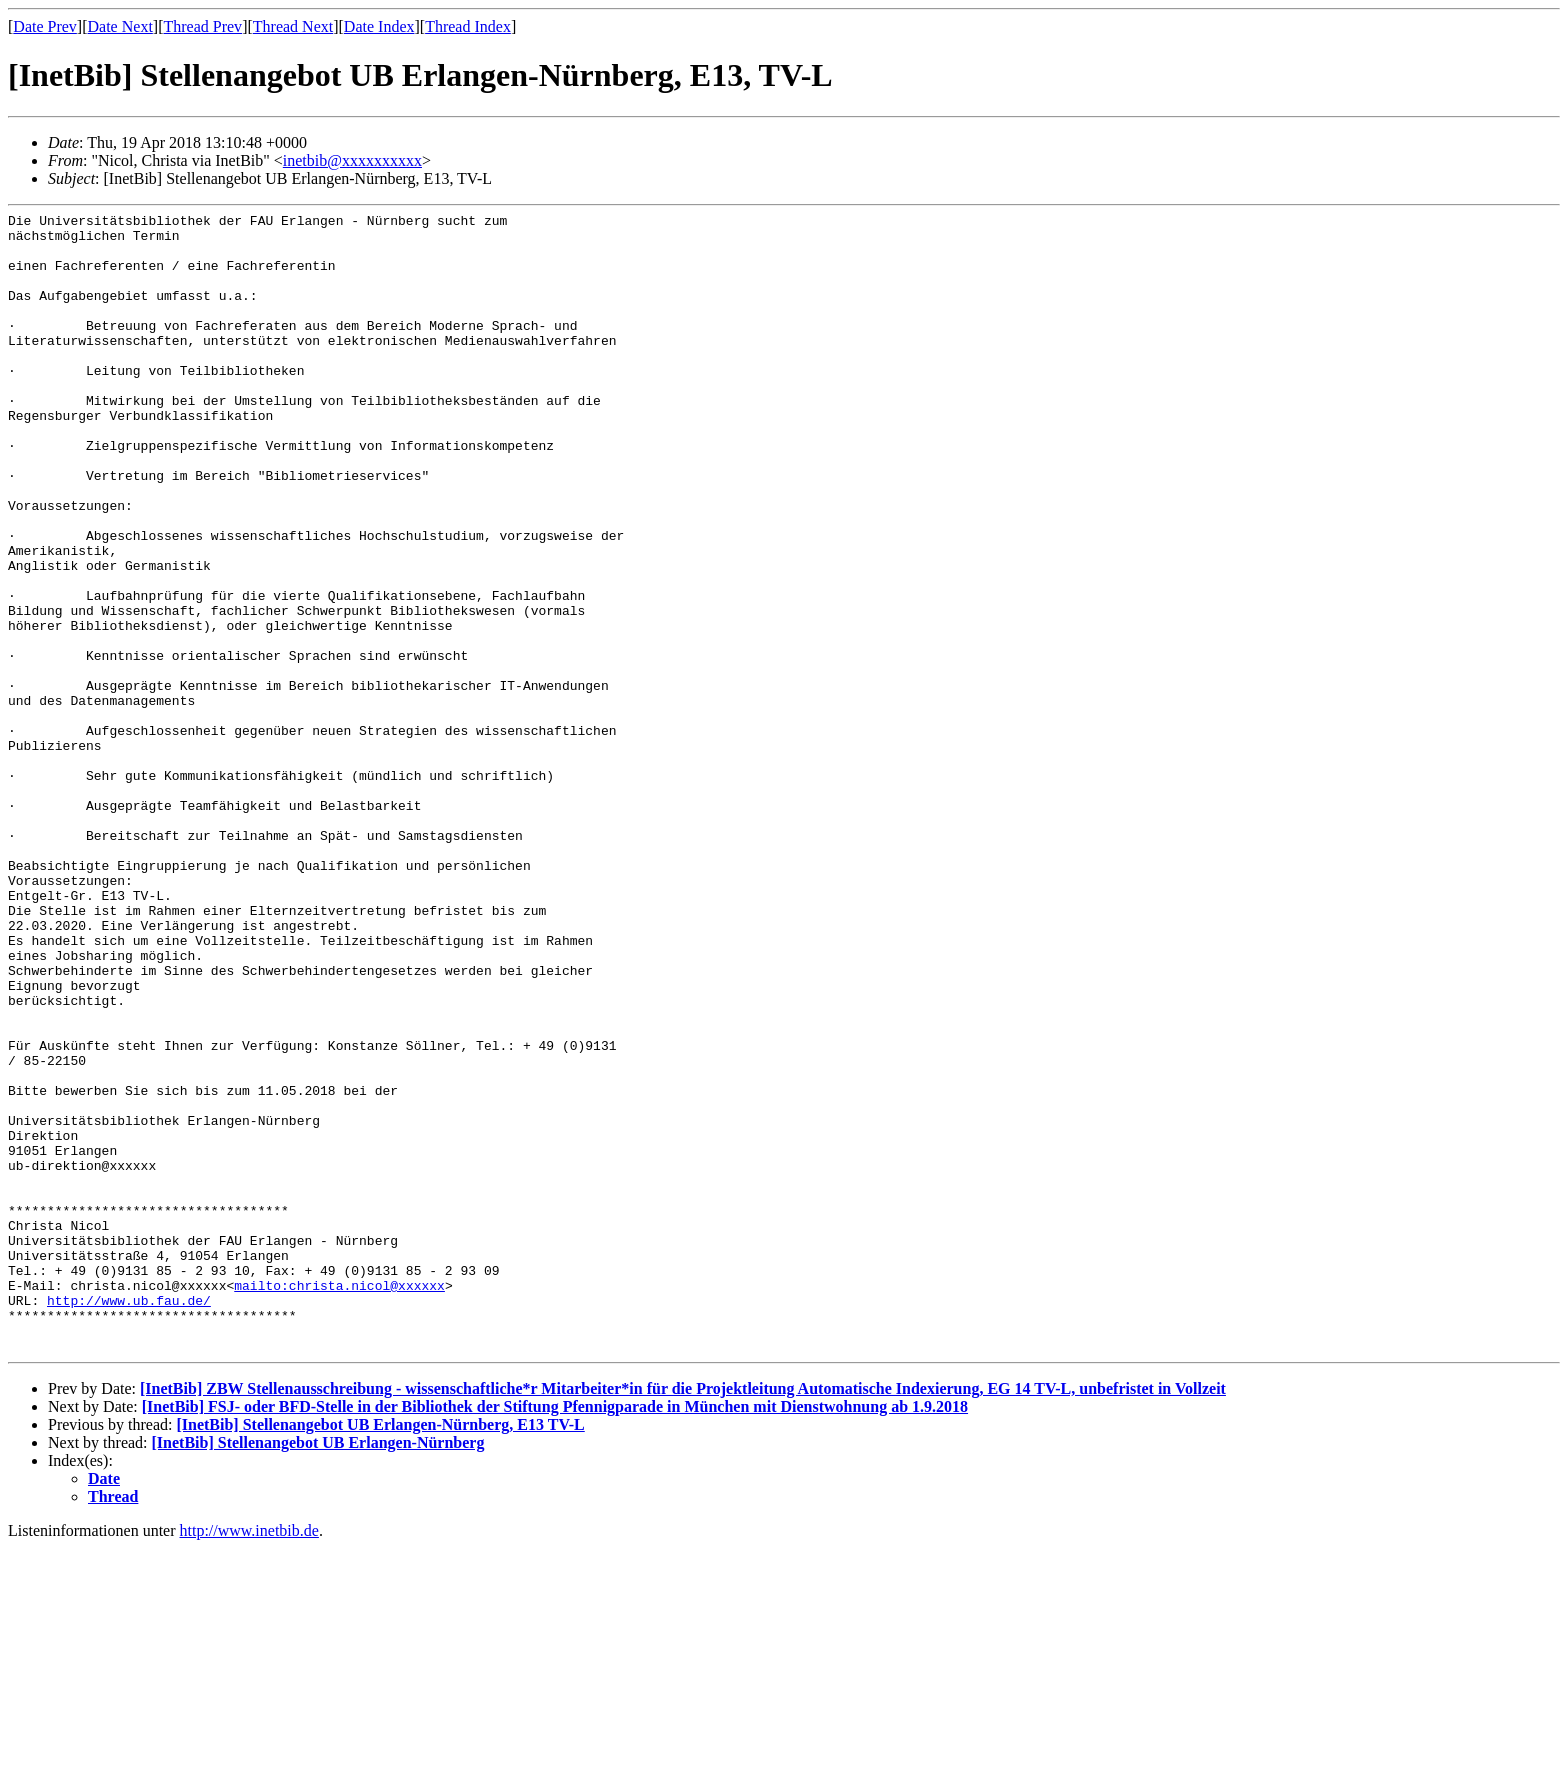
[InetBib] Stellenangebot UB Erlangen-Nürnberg (318, 1670)
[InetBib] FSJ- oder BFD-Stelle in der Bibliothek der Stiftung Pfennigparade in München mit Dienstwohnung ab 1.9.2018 (555, 1634)
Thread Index (468, 26)
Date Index (379, 26)
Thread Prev (202, 26)
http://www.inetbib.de (249, 1758)
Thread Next (293, 26)
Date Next (120, 26)
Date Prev (45, 26)
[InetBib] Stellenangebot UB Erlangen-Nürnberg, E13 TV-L (380, 1652)
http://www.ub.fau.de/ (129, 1519)
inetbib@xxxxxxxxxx (352, 160)
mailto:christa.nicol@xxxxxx (339, 1501)
